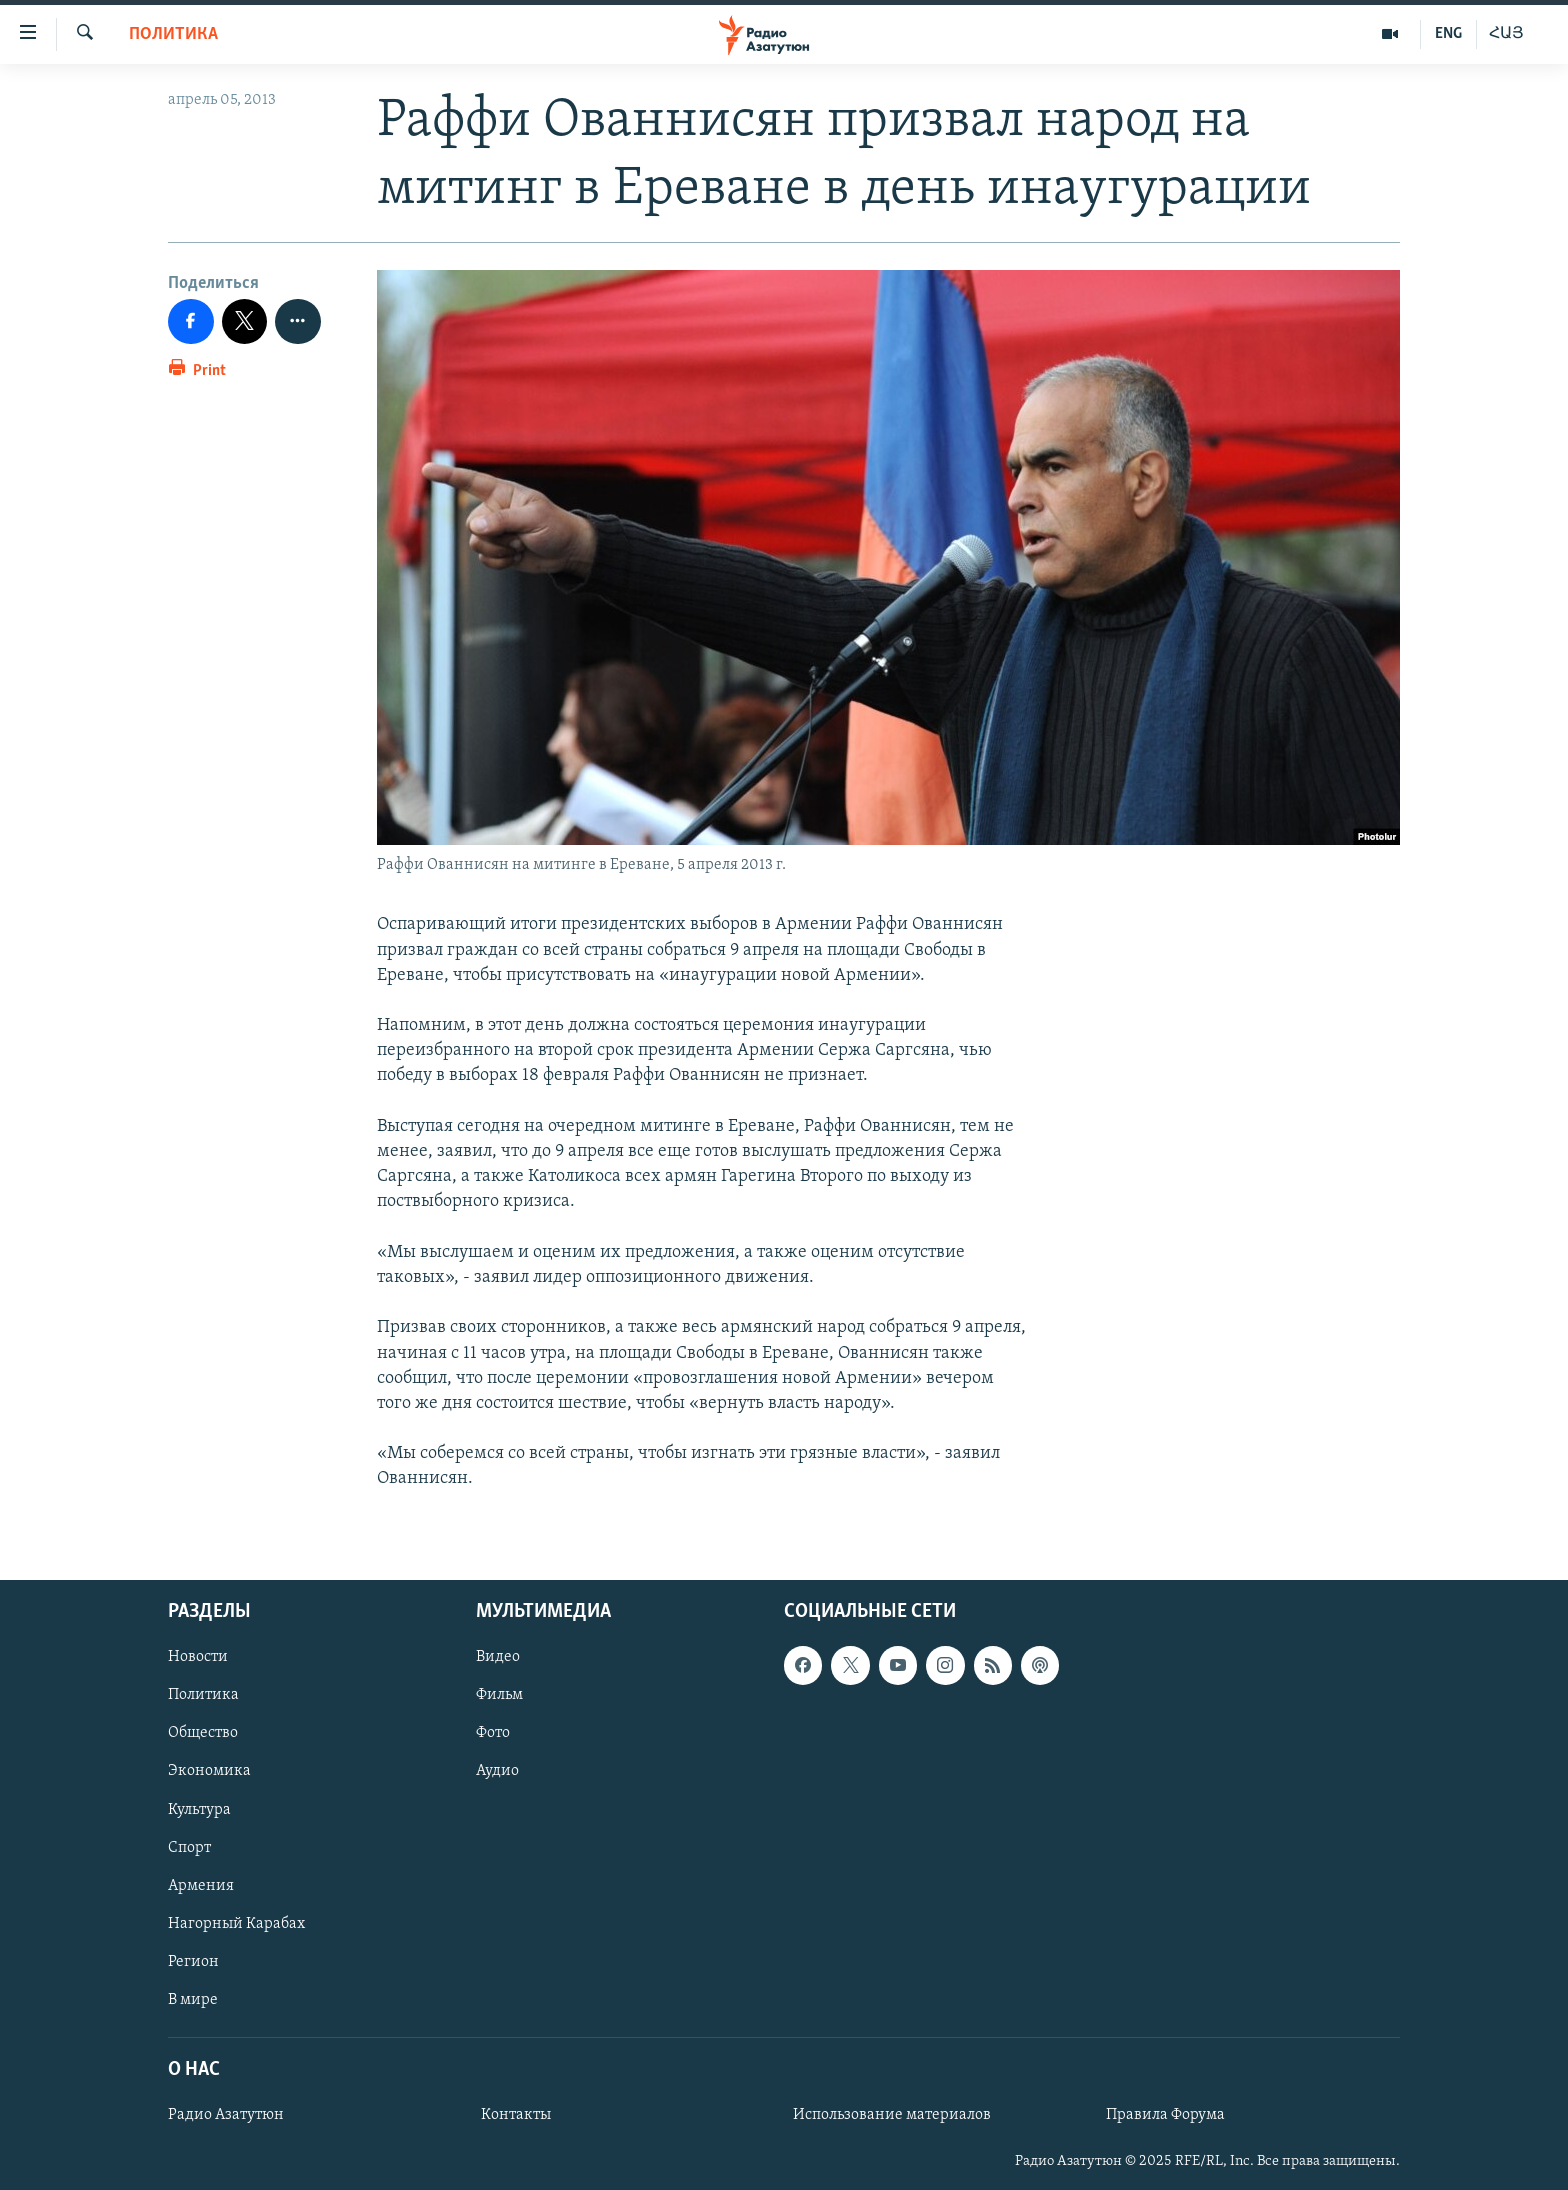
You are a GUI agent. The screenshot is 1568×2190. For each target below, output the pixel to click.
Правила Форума (1165, 2115)
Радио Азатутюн (226, 2115)
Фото (493, 1733)
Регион (193, 1961)
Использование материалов (892, 2115)
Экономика (209, 1771)
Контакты (516, 2115)
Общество (203, 1733)
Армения (201, 1885)
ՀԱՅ (1506, 34)
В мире (193, 1999)
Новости (198, 1657)
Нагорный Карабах (236, 1923)
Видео (498, 1657)
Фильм (499, 1695)
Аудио (497, 1771)
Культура (199, 1809)
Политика (173, 34)
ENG (1448, 34)
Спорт (189, 1847)
